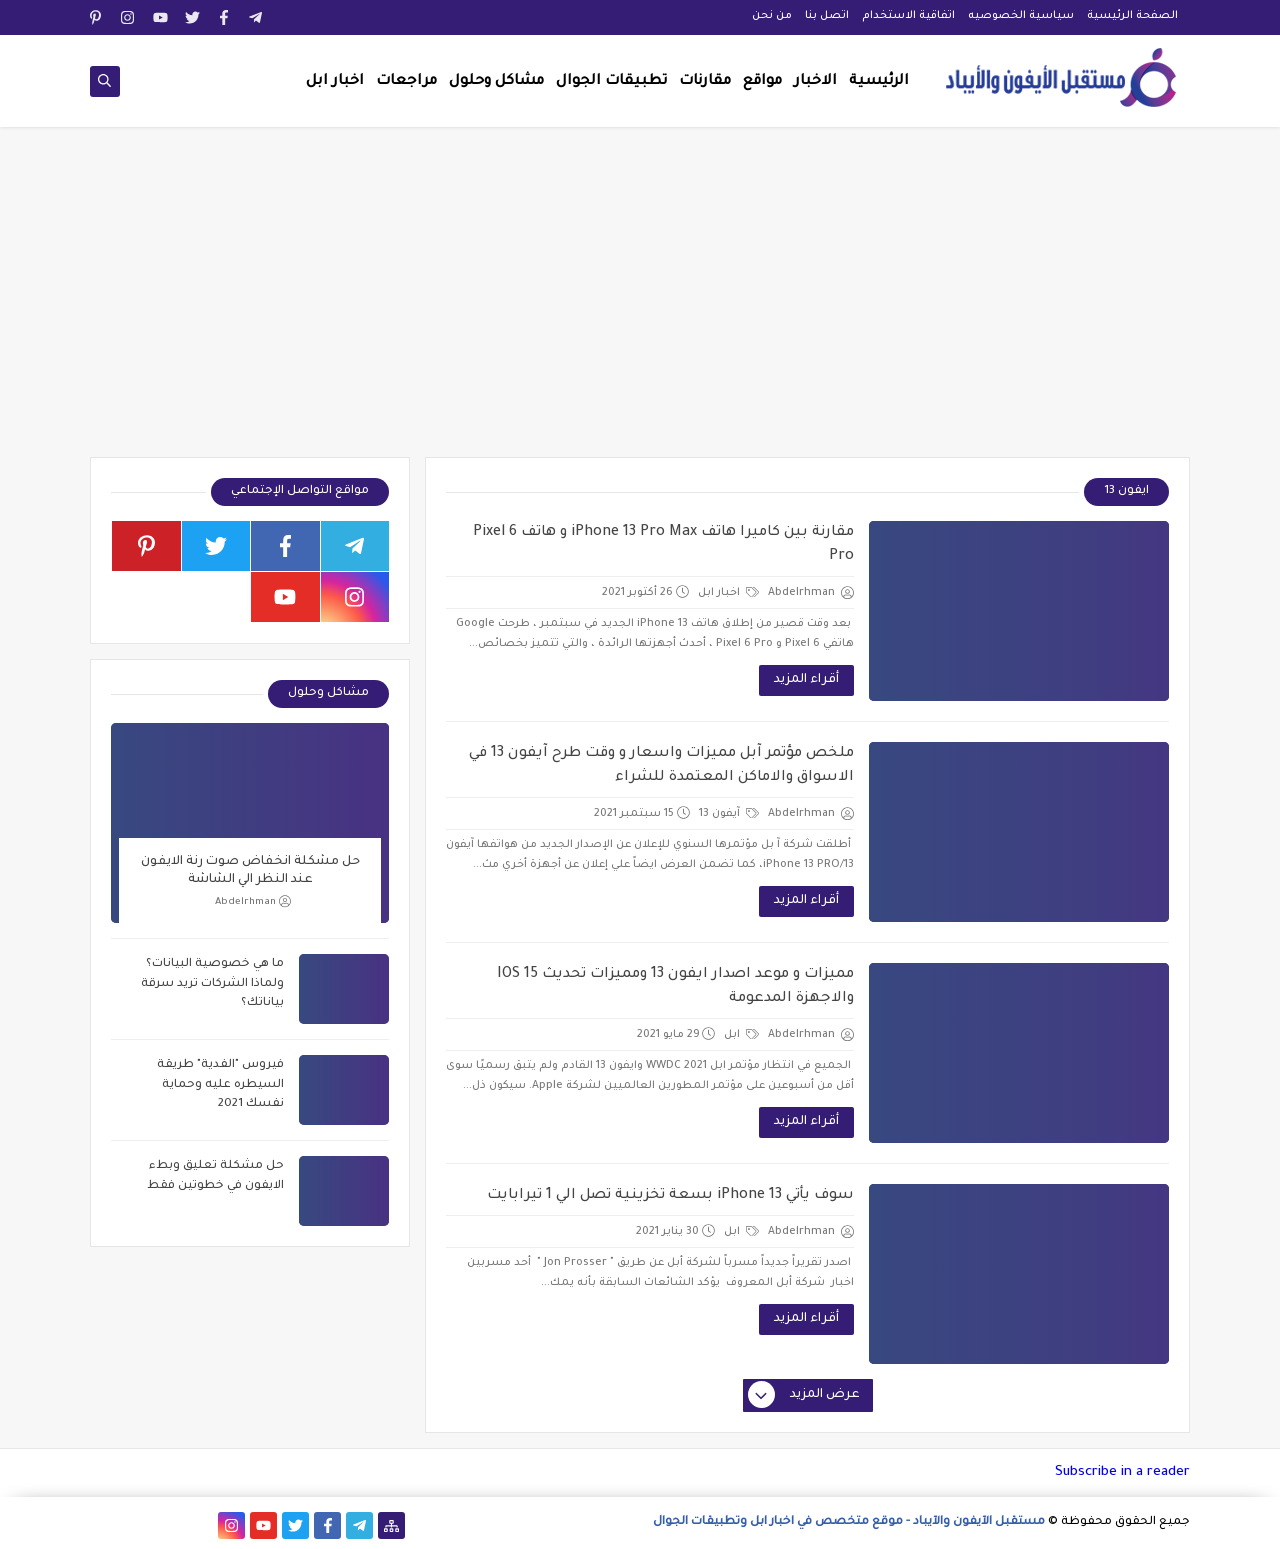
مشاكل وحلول (496, 82)
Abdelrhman (253, 901)
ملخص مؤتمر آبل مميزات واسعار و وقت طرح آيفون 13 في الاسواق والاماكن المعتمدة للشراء (661, 766)
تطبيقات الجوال (611, 82)
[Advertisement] (640, 302)
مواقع (762, 82)
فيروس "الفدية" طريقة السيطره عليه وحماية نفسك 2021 (220, 1085)
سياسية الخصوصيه (1021, 16)
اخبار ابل (335, 82)
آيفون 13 (729, 814)
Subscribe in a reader (1122, 1472)
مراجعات (406, 82)
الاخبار (815, 82)
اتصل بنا (827, 16)
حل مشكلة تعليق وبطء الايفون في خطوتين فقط (215, 1176)
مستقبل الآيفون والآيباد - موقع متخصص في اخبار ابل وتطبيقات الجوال (849, 1522)
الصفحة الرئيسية (1132, 16)
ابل (741, 1035)
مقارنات (705, 82)
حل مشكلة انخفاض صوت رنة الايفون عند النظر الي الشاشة (250, 871)
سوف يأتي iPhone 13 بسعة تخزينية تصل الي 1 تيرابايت (670, 1196)
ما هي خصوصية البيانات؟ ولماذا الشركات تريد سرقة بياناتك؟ (212, 984)
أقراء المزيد (806, 680)
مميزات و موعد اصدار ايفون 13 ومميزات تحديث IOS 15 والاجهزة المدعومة (675, 987)
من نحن (772, 16)
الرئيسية (879, 82)
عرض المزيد (805, 1396)
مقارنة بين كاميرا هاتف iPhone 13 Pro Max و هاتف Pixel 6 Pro (663, 545)
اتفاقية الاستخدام (908, 16)
